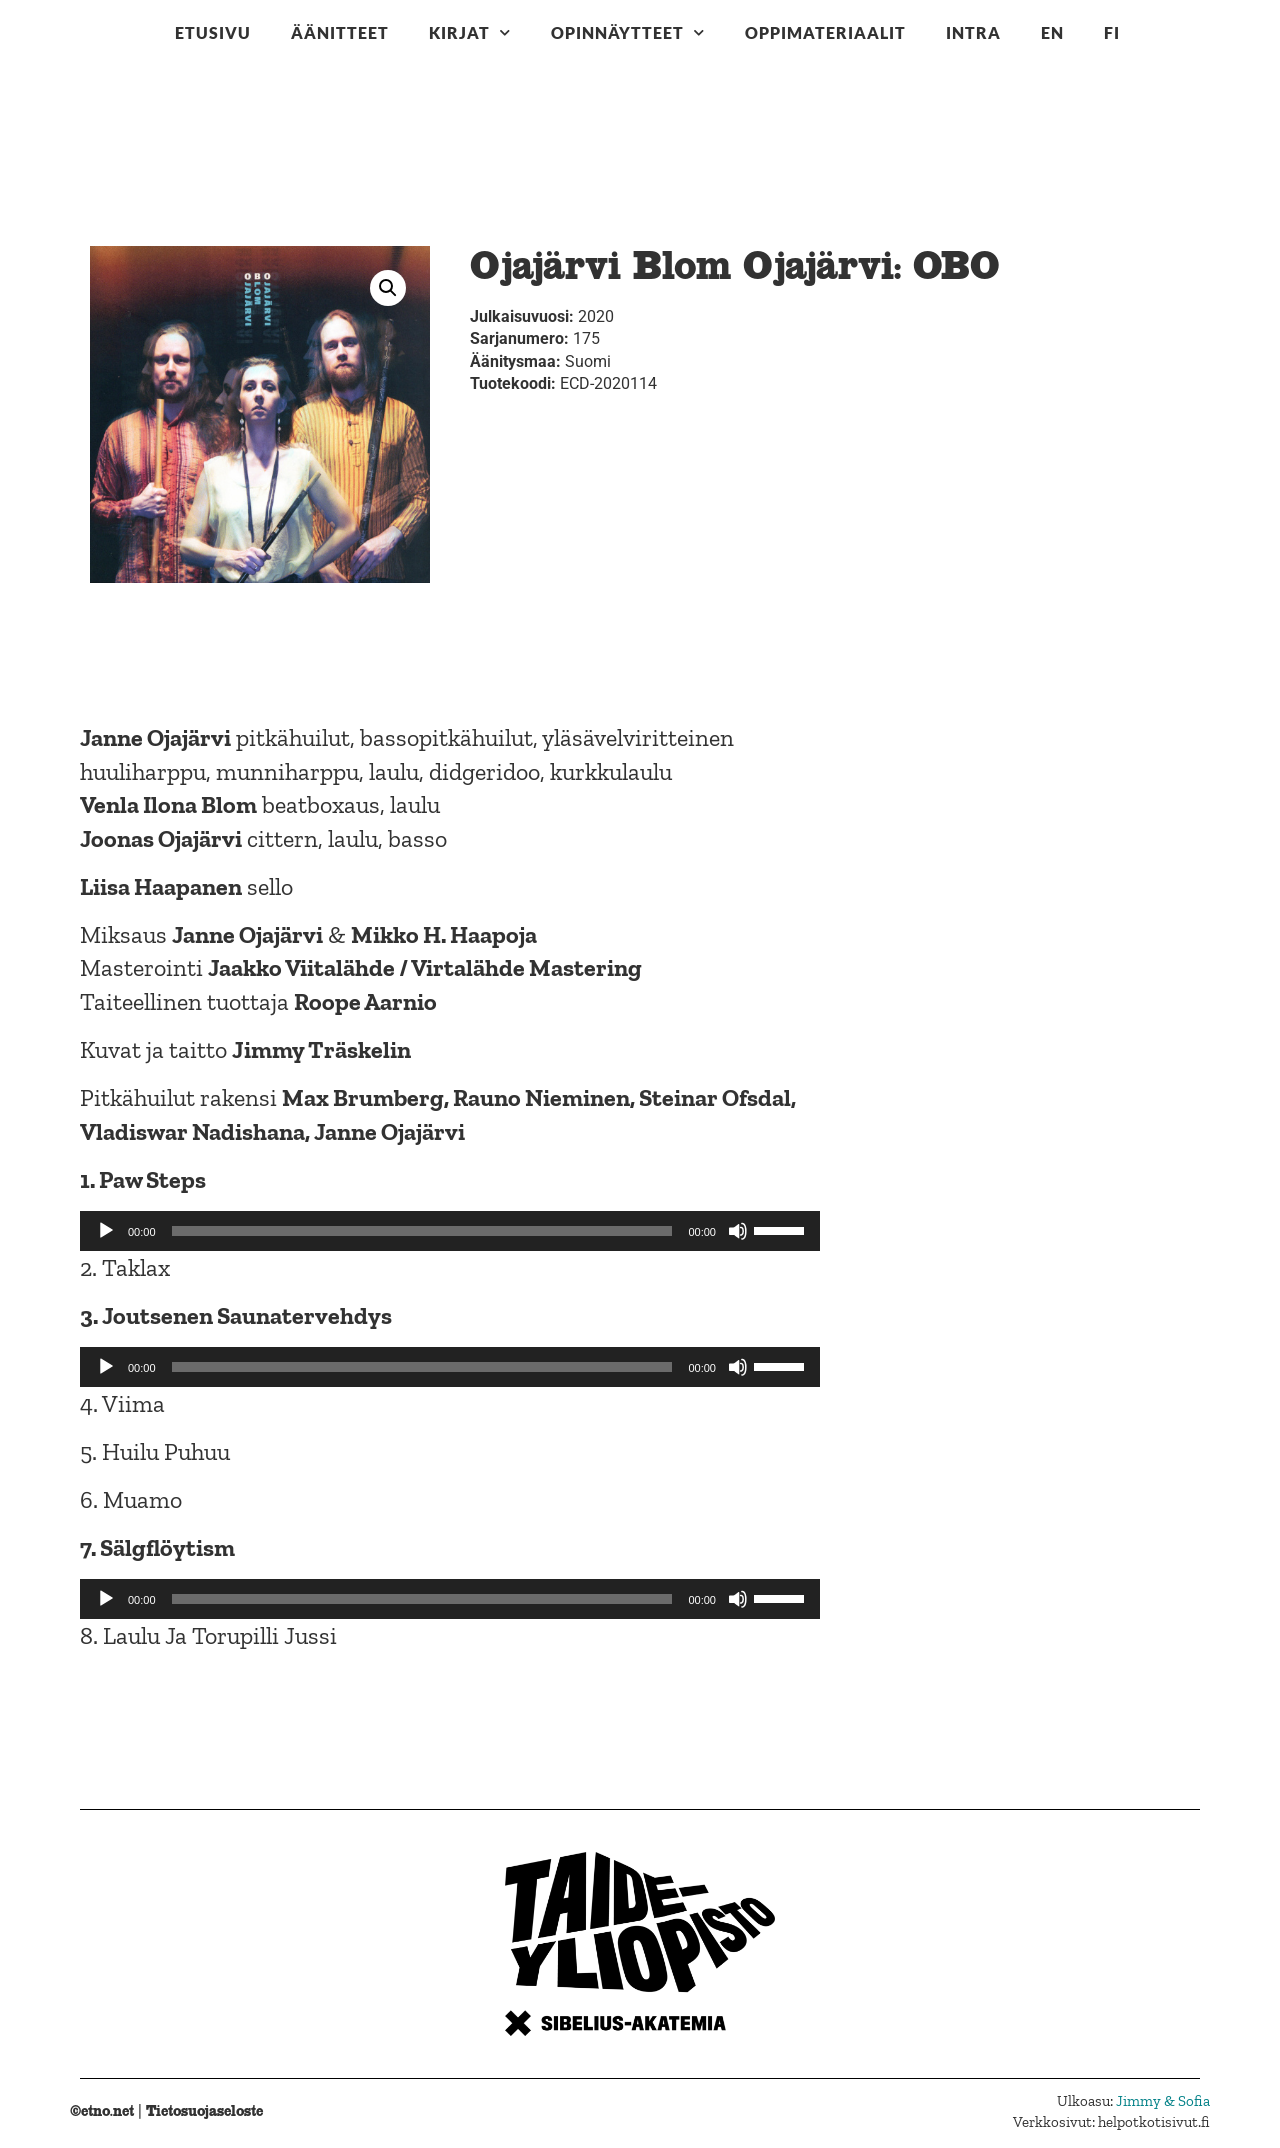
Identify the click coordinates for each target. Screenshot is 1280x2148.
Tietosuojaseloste (204, 2110)
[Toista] (106, 1231)
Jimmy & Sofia (1163, 2101)
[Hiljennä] (738, 1231)
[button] (388, 288)
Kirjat (470, 32)
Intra (973, 32)
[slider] (422, 1231)
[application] (450, 1231)
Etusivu (213, 32)
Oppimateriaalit (825, 32)
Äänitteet (340, 32)
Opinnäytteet (628, 32)
